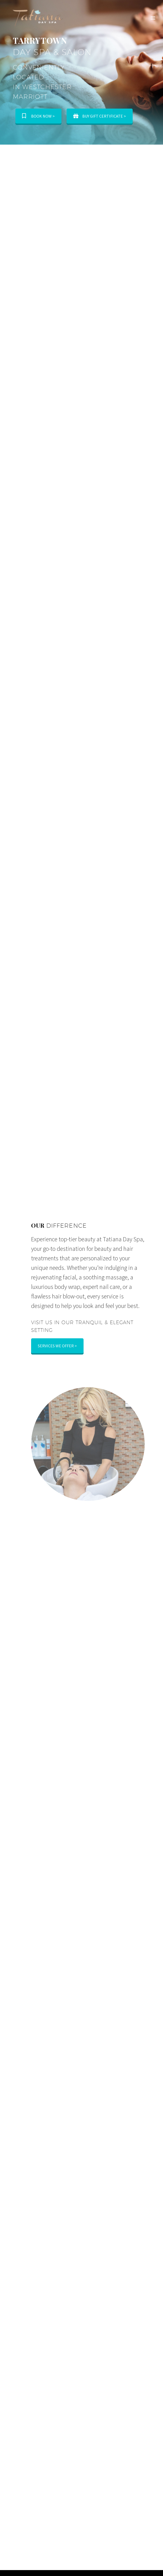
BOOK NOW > (38, 116)
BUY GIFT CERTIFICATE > (99, 116)
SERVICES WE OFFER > (57, 1345)
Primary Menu (153, 18)
